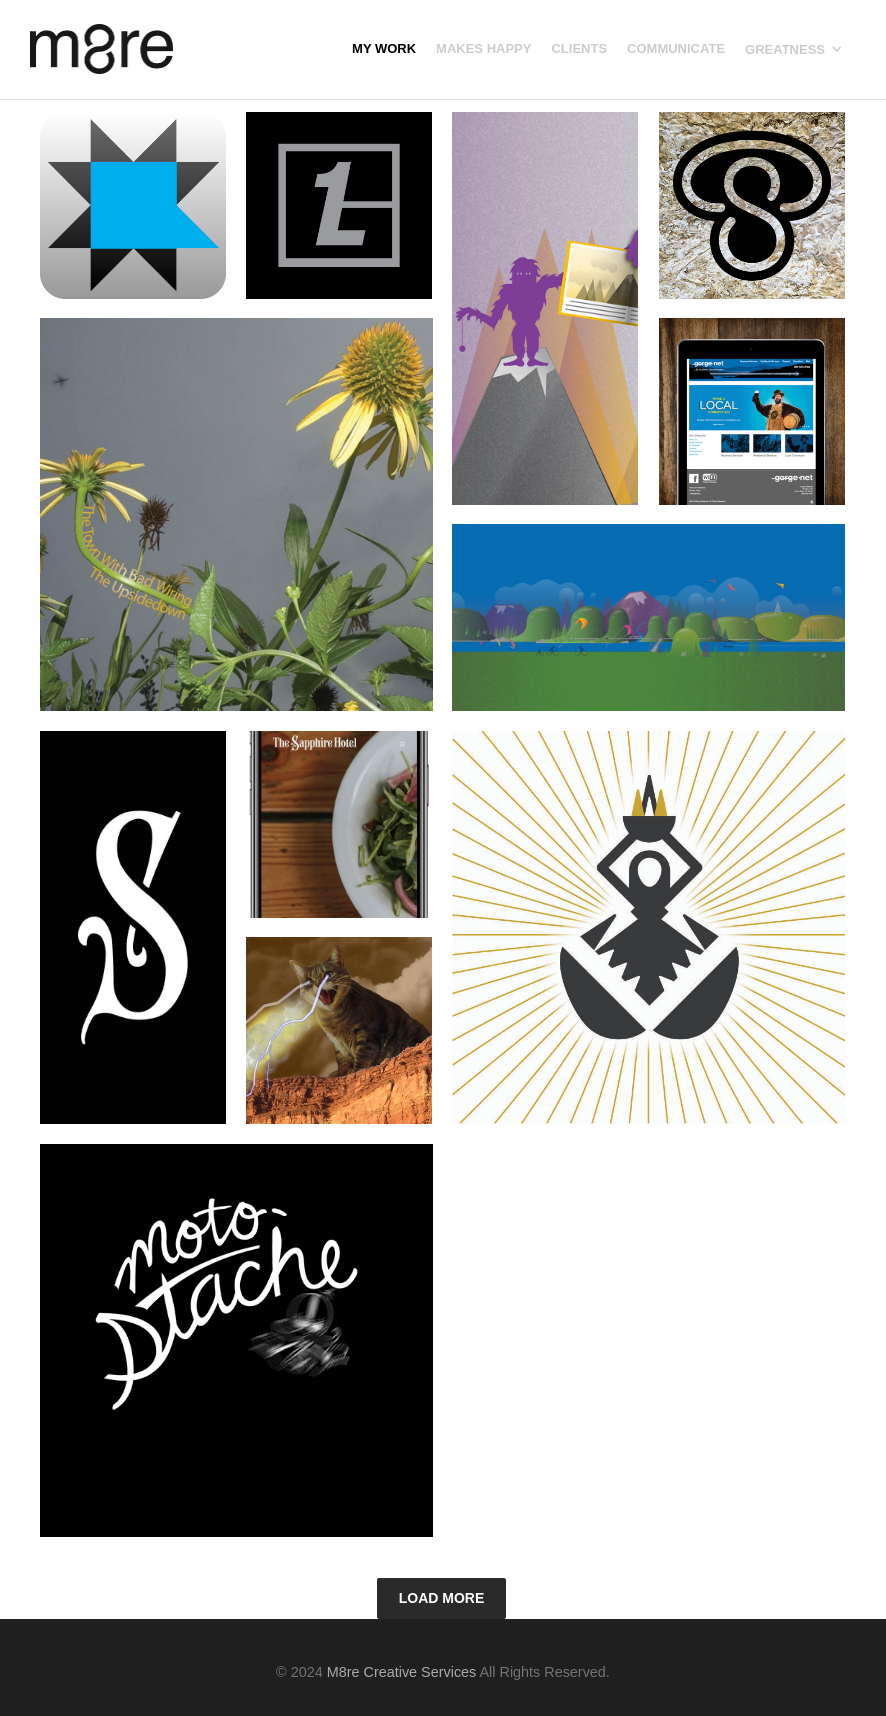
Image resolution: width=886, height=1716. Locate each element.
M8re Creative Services (402, 1672)
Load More (442, 1598)
